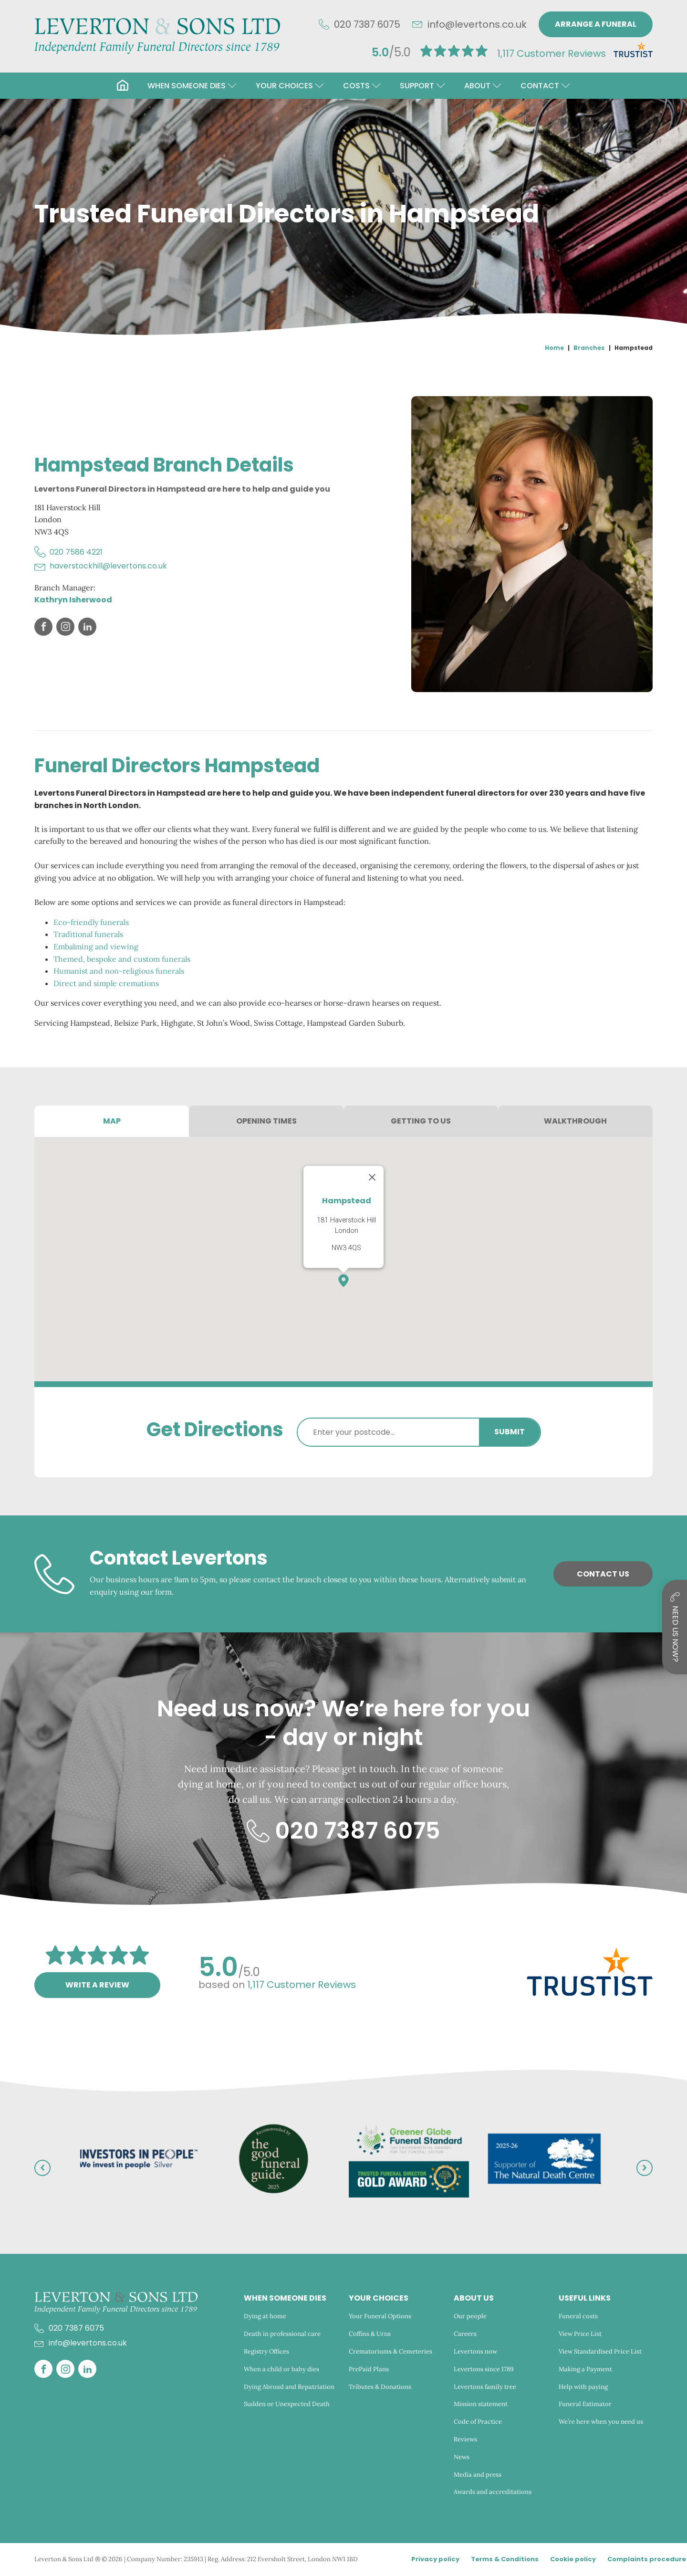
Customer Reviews (551, 53)
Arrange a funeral (595, 24)
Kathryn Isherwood (73, 599)
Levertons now (475, 2351)
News (461, 2457)
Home (554, 348)
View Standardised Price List (600, 2351)
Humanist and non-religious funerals (118, 971)
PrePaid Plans (369, 2369)
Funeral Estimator (585, 2404)
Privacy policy (435, 2559)
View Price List (580, 2334)
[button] (192, 86)
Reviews (465, 2439)
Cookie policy (573, 2559)
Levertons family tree (485, 2387)
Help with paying (583, 2387)
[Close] (372, 1177)
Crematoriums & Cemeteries (390, 2351)
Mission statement (481, 2404)
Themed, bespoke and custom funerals (121, 959)
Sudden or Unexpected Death (287, 2404)
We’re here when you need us (602, 2422)
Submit (509, 1431)
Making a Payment (585, 2369)
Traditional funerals (88, 934)
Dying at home (265, 2316)
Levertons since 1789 (484, 2369)
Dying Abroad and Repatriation (289, 2387)
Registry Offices (266, 2351)
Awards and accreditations (492, 2492)
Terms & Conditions (505, 2559)
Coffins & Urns (370, 2334)
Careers (465, 2334)
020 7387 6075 (367, 24)
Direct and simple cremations (106, 983)
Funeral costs (578, 2316)
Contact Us (603, 1573)
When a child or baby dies (281, 2369)
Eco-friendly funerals (91, 922)
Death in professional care (282, 2334)
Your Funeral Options (380, 2316)
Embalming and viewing (95, 946)
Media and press (477, 2475)
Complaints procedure (646, 2559)
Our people (470, 2316)
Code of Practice (478, 2422)
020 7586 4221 (76, 552)
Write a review (97, 1984)
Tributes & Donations (380, 2387)
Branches (588, 348)
